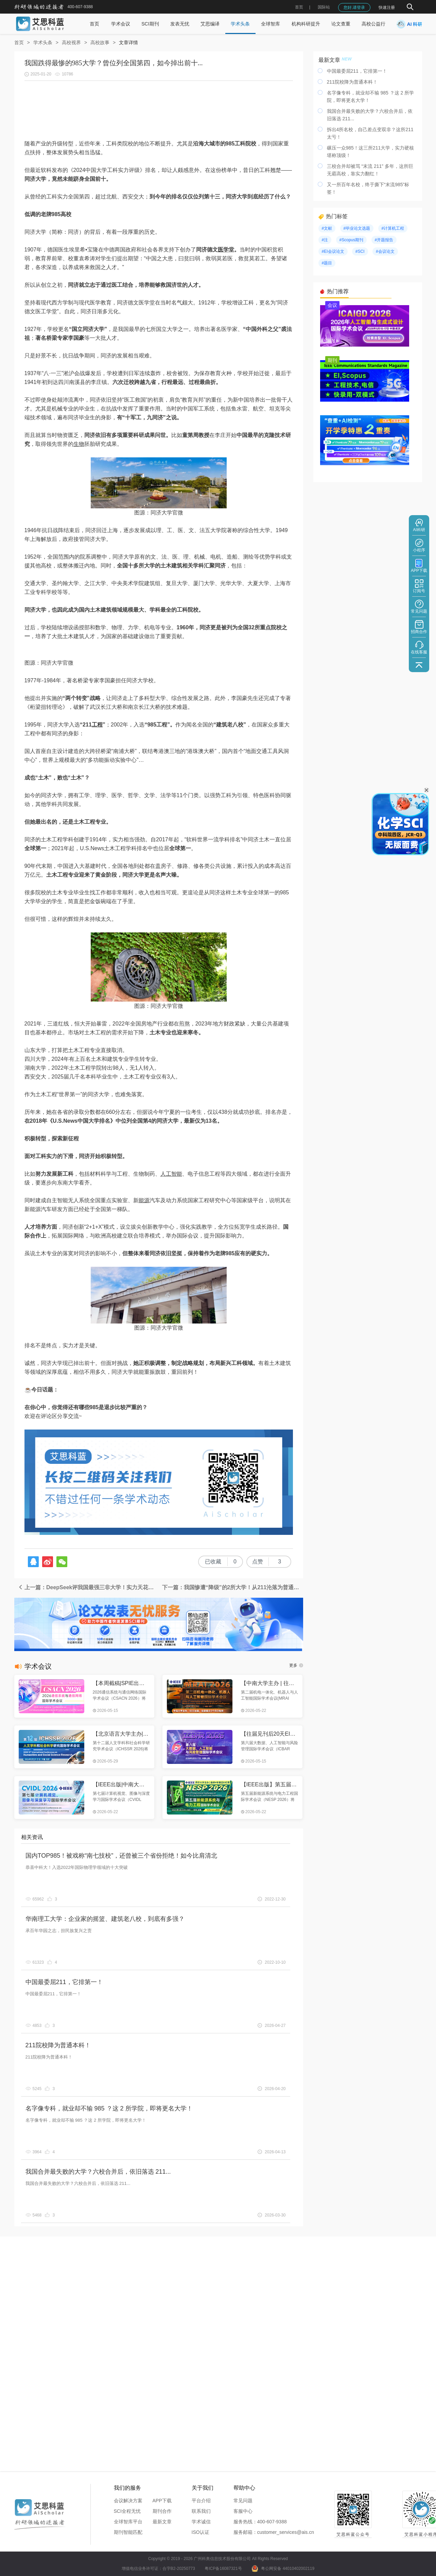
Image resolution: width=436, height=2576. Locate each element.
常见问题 (242, 2500)
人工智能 (171, 1174)
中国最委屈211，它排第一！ (64, 1982)
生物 (78, 444)
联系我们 (201, 2511)
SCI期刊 (150, 24)
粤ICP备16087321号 (223, 2568)
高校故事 (99, 42)
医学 (223, 249)
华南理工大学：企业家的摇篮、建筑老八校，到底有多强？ (105, 1918)
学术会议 (120, 24)
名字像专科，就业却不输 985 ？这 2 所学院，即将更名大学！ (109, 2108)
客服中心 (242, 2511)
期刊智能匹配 (128, 2532)
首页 (299, 7)
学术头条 (240, 24)
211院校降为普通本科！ (58, 2045)
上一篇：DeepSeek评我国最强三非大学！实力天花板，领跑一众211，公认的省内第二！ (88, 1587)
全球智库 (270, 24)
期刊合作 (162, 2511)
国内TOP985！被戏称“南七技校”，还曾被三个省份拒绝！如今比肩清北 (121, 1855)
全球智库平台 (128, 2521)
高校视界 (71, 42)
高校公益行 (373, 24)
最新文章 (162, 2521)
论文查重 (340, 24)
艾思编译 (210, 24)
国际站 (324, 7)
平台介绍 (201, 2500)
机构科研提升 (306, 24)
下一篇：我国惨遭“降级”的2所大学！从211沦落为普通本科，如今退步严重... (232, 1587)
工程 (97, 725)
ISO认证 (200, 2532)
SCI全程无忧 (127, 2511)
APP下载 (162, 2500)
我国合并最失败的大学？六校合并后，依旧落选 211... (98, 2171)
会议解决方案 (128, 2500)
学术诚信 (201, 2521)
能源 (144, 1200)
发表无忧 (179, 24)
